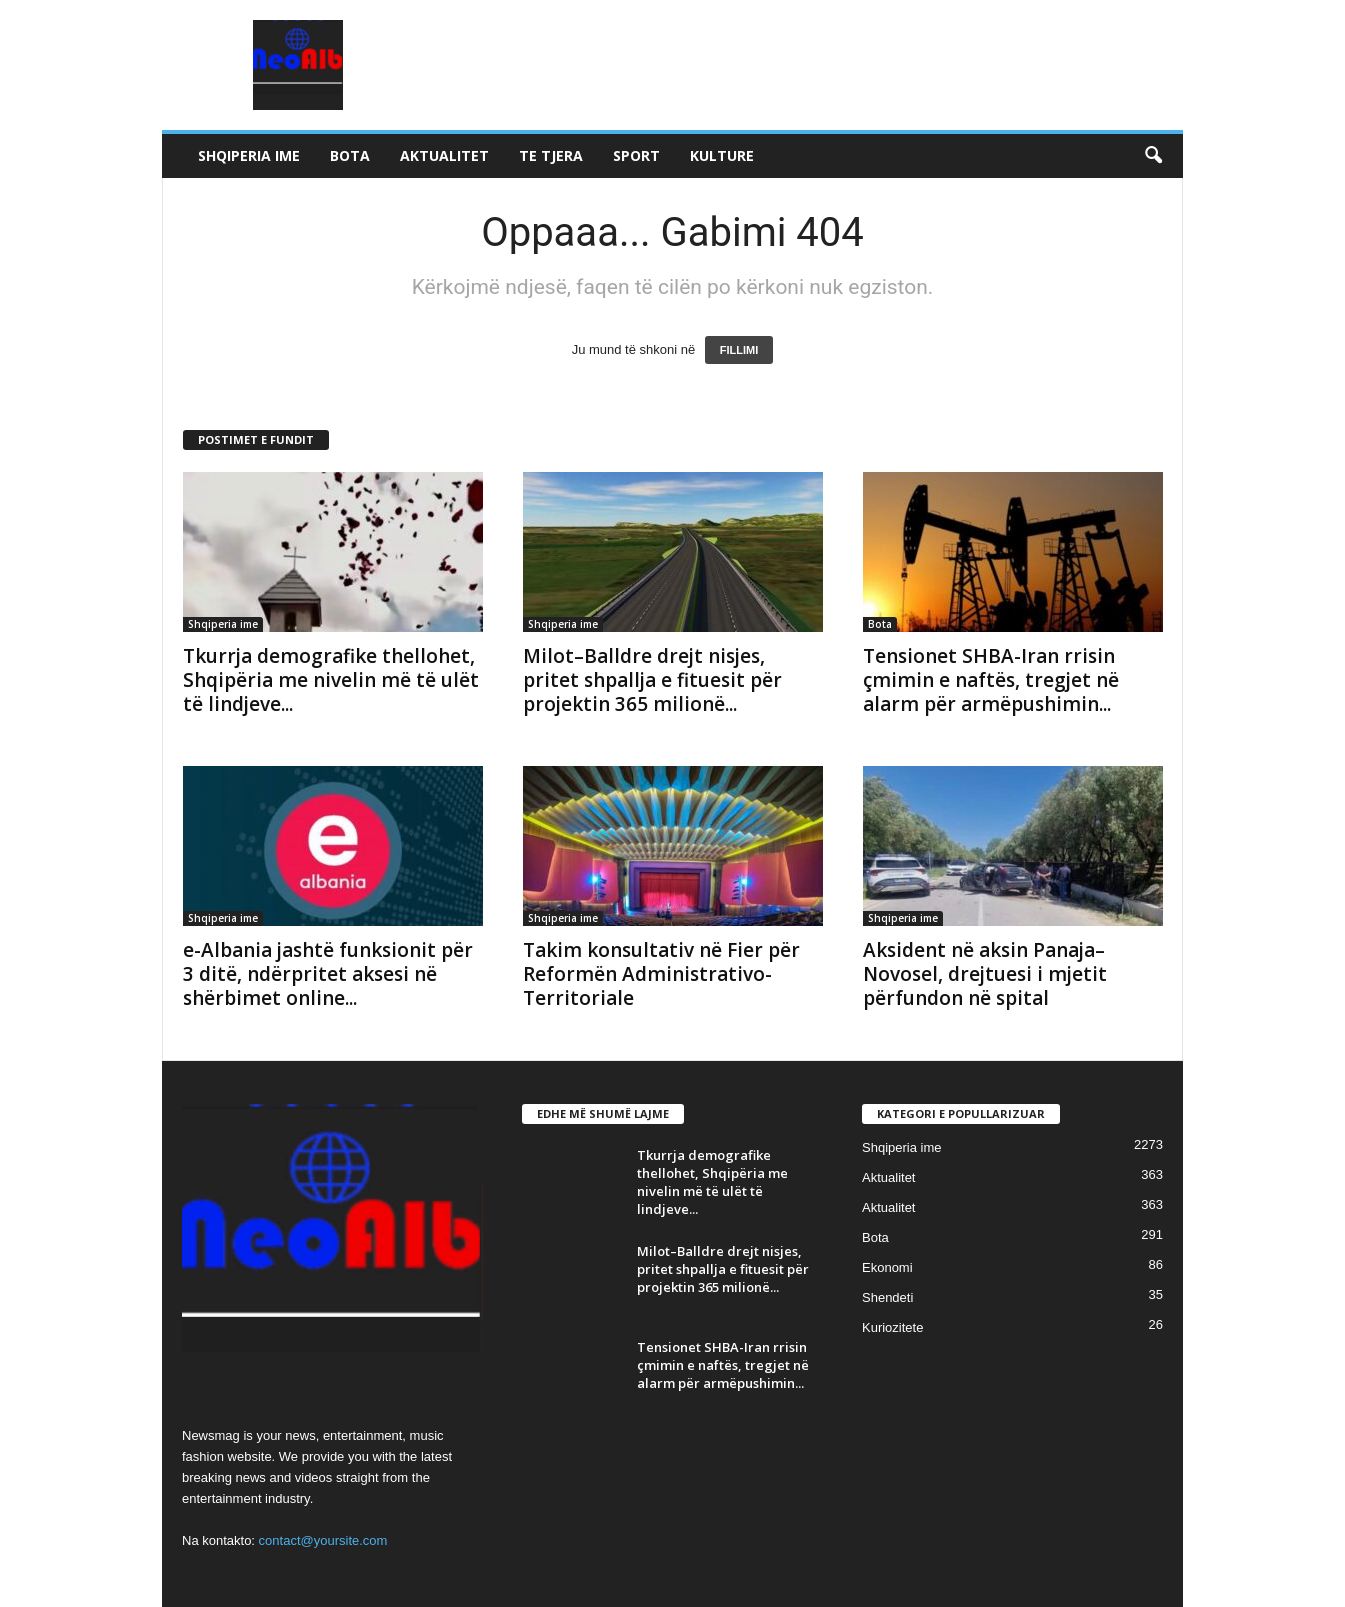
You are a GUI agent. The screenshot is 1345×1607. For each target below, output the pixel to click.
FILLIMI (739, 350)
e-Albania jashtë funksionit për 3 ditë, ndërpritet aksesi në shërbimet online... (328, 974)
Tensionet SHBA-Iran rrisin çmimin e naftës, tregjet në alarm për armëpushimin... (991, 680)
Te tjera (551, 155)
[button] (1153, 156)
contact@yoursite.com (323, 1540)
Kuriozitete (892, 1327)
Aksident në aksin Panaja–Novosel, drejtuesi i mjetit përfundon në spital (985, 974)
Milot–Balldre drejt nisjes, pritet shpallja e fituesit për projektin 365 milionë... (652, 680)
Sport (636, 155)
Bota (350, 155)
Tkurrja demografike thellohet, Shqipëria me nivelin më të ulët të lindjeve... (331, 680)
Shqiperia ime (249, 155)
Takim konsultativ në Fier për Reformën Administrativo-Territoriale (661, 974)
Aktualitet (444, 155)
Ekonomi (887, 1267)
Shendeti (887, 1297)
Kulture (722, 155)
